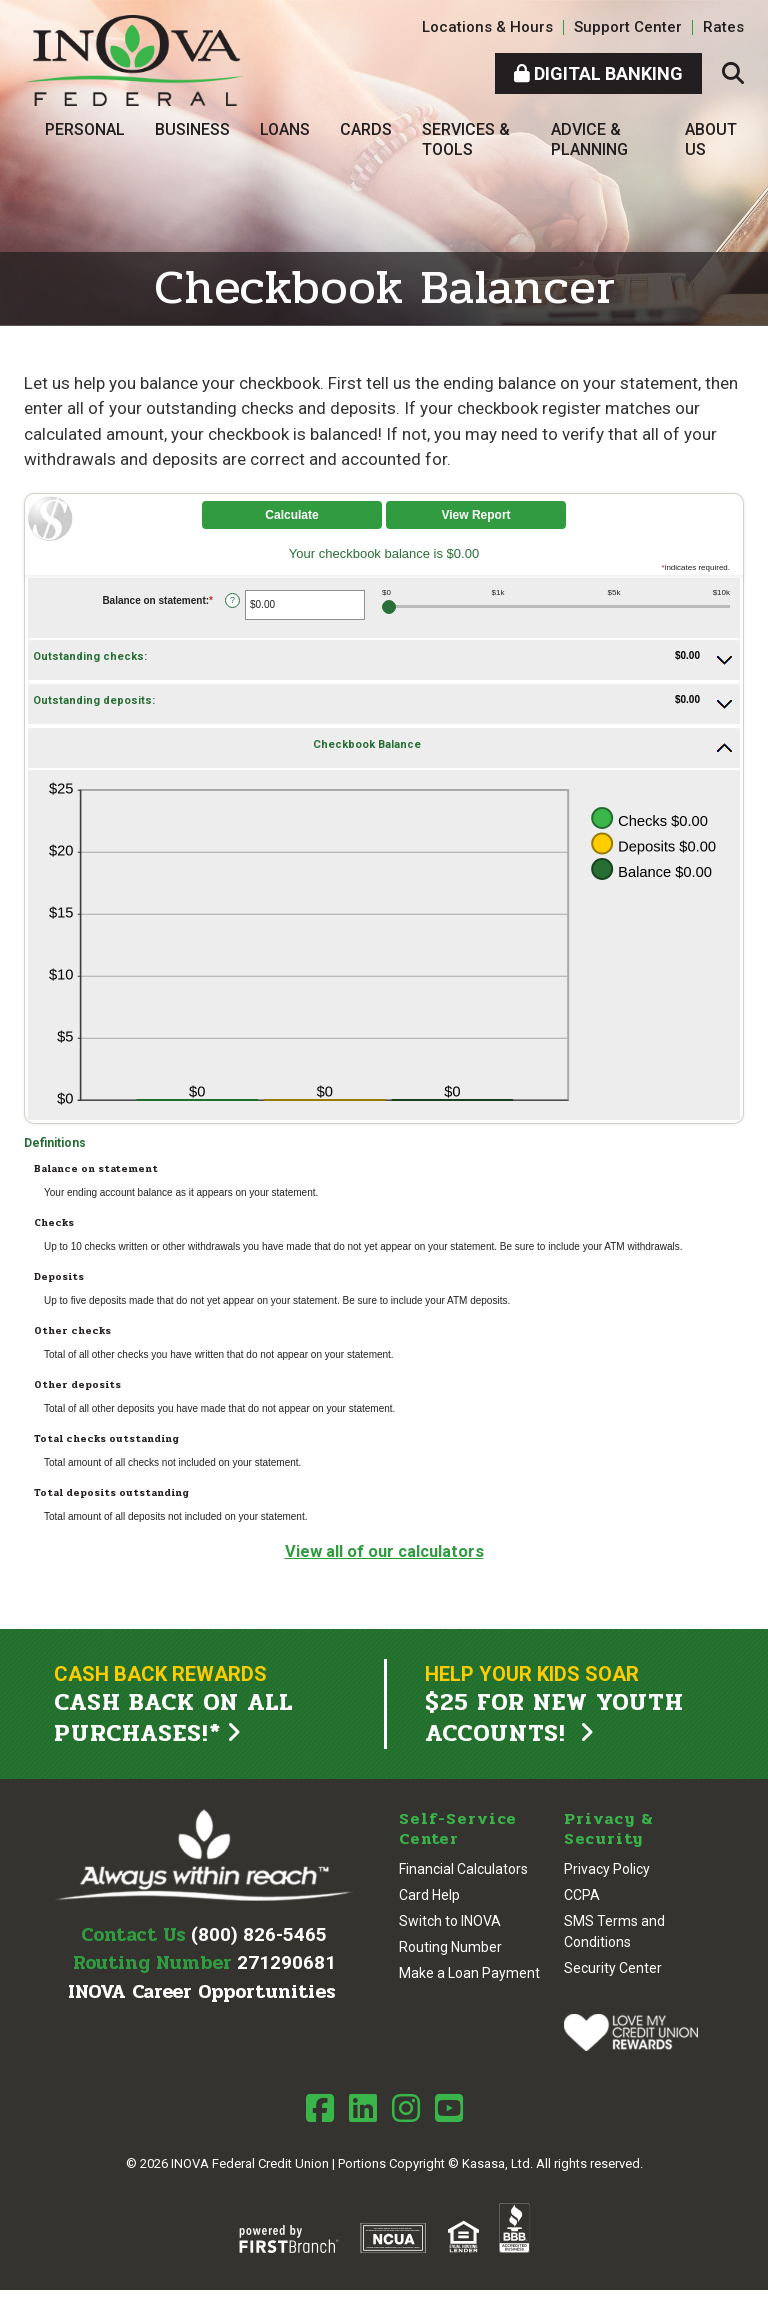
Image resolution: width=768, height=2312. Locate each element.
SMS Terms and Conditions (614, 1932)
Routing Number (450, 1948)
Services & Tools (466, 139)
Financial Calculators (463, 1870)
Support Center (628, 27)
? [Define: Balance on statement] (232, 600)
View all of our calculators (384, 1551)
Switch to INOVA (450, 1922)
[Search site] (733, 73)
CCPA (582, 1896)
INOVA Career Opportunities (202, 1993)
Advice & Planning (589, 139)
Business (192, 129)
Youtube (449, 2108)
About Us (711, 139)
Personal (85, 129)
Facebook (320, 2108)
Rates (723, 27)
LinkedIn (363, 2108)
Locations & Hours (487, 27)
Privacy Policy (607, 1870)
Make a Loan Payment (469, 1974)
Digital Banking (598, 73)
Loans (285, 129)
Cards (366, 129)
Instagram (406, 2108)
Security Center (613, 1969)
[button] (384, 660)
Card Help (429, 1896)
